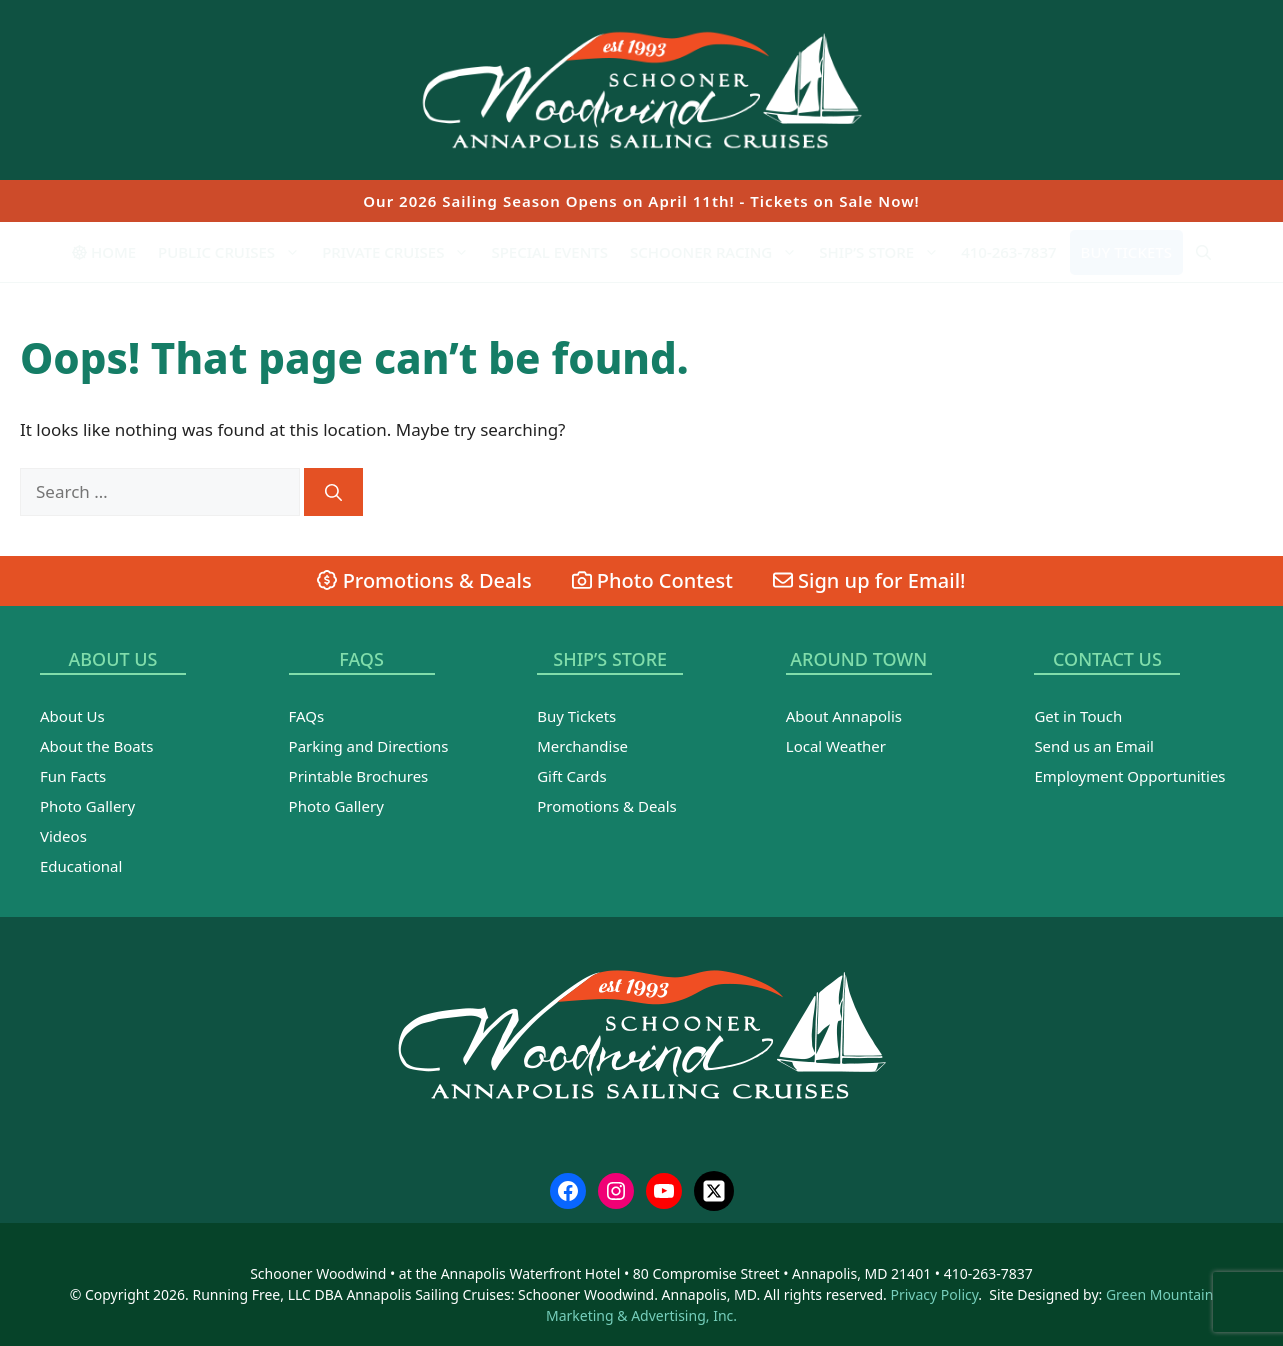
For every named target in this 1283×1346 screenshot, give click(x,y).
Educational (81, 866)
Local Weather (836, 746)
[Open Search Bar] (1203, 252)
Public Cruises (234, 252)
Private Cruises (401, 252)
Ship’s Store (884, 252)
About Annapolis (844, 716)
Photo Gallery (87, 806)
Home (104, 252)
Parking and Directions (369, 746)
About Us (72, 716)
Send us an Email (1094, 746)
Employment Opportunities (1129, 776)
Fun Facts (73, 776)
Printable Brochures (359, 776)
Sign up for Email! (869, 580)
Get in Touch (1078, 716)
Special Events (549, 252)
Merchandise (582, 746)
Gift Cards (571, 776)
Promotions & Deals (424, 580)
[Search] (333, 492)
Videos (63, 836)
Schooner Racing (719, 252)
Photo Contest (652, 580)
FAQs (307, 716)
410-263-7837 (1008, 252)
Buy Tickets (1126, 252)
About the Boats (96, 746)
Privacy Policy (935, 1294)
